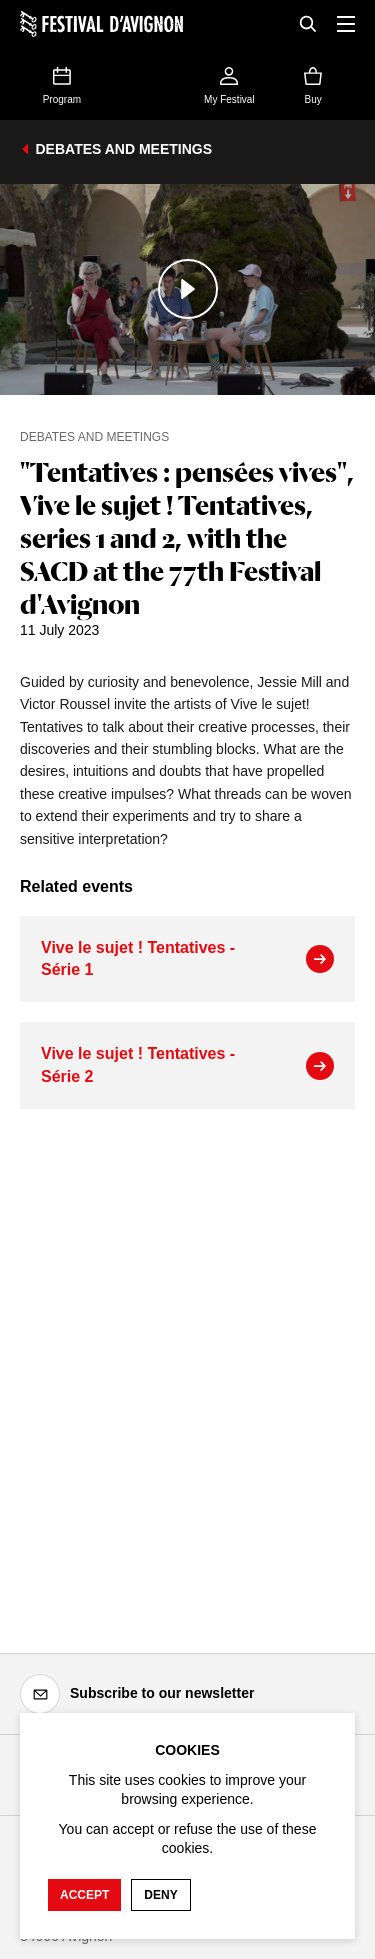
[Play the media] (187, 289)
